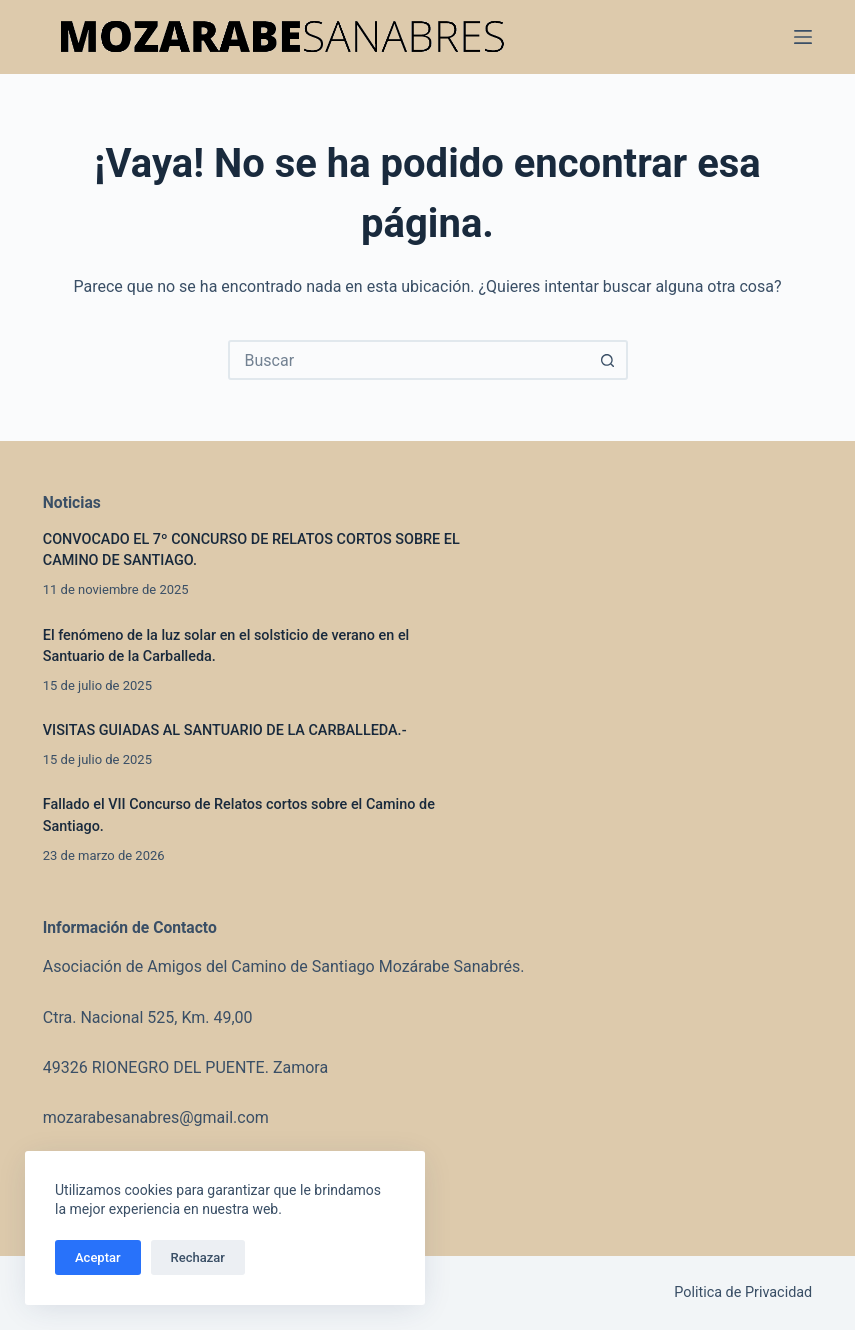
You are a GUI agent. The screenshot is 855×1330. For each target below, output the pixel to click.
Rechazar (198, 1257)
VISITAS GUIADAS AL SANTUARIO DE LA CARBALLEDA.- (228, 730)
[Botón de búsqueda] (608, 360)
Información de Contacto (130, 927)
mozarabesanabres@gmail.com (156, 1117)
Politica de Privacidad (743, 1292)
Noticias (72, 502)
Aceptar (98, 1257)
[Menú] (803, 37)
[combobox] (410, 360)
